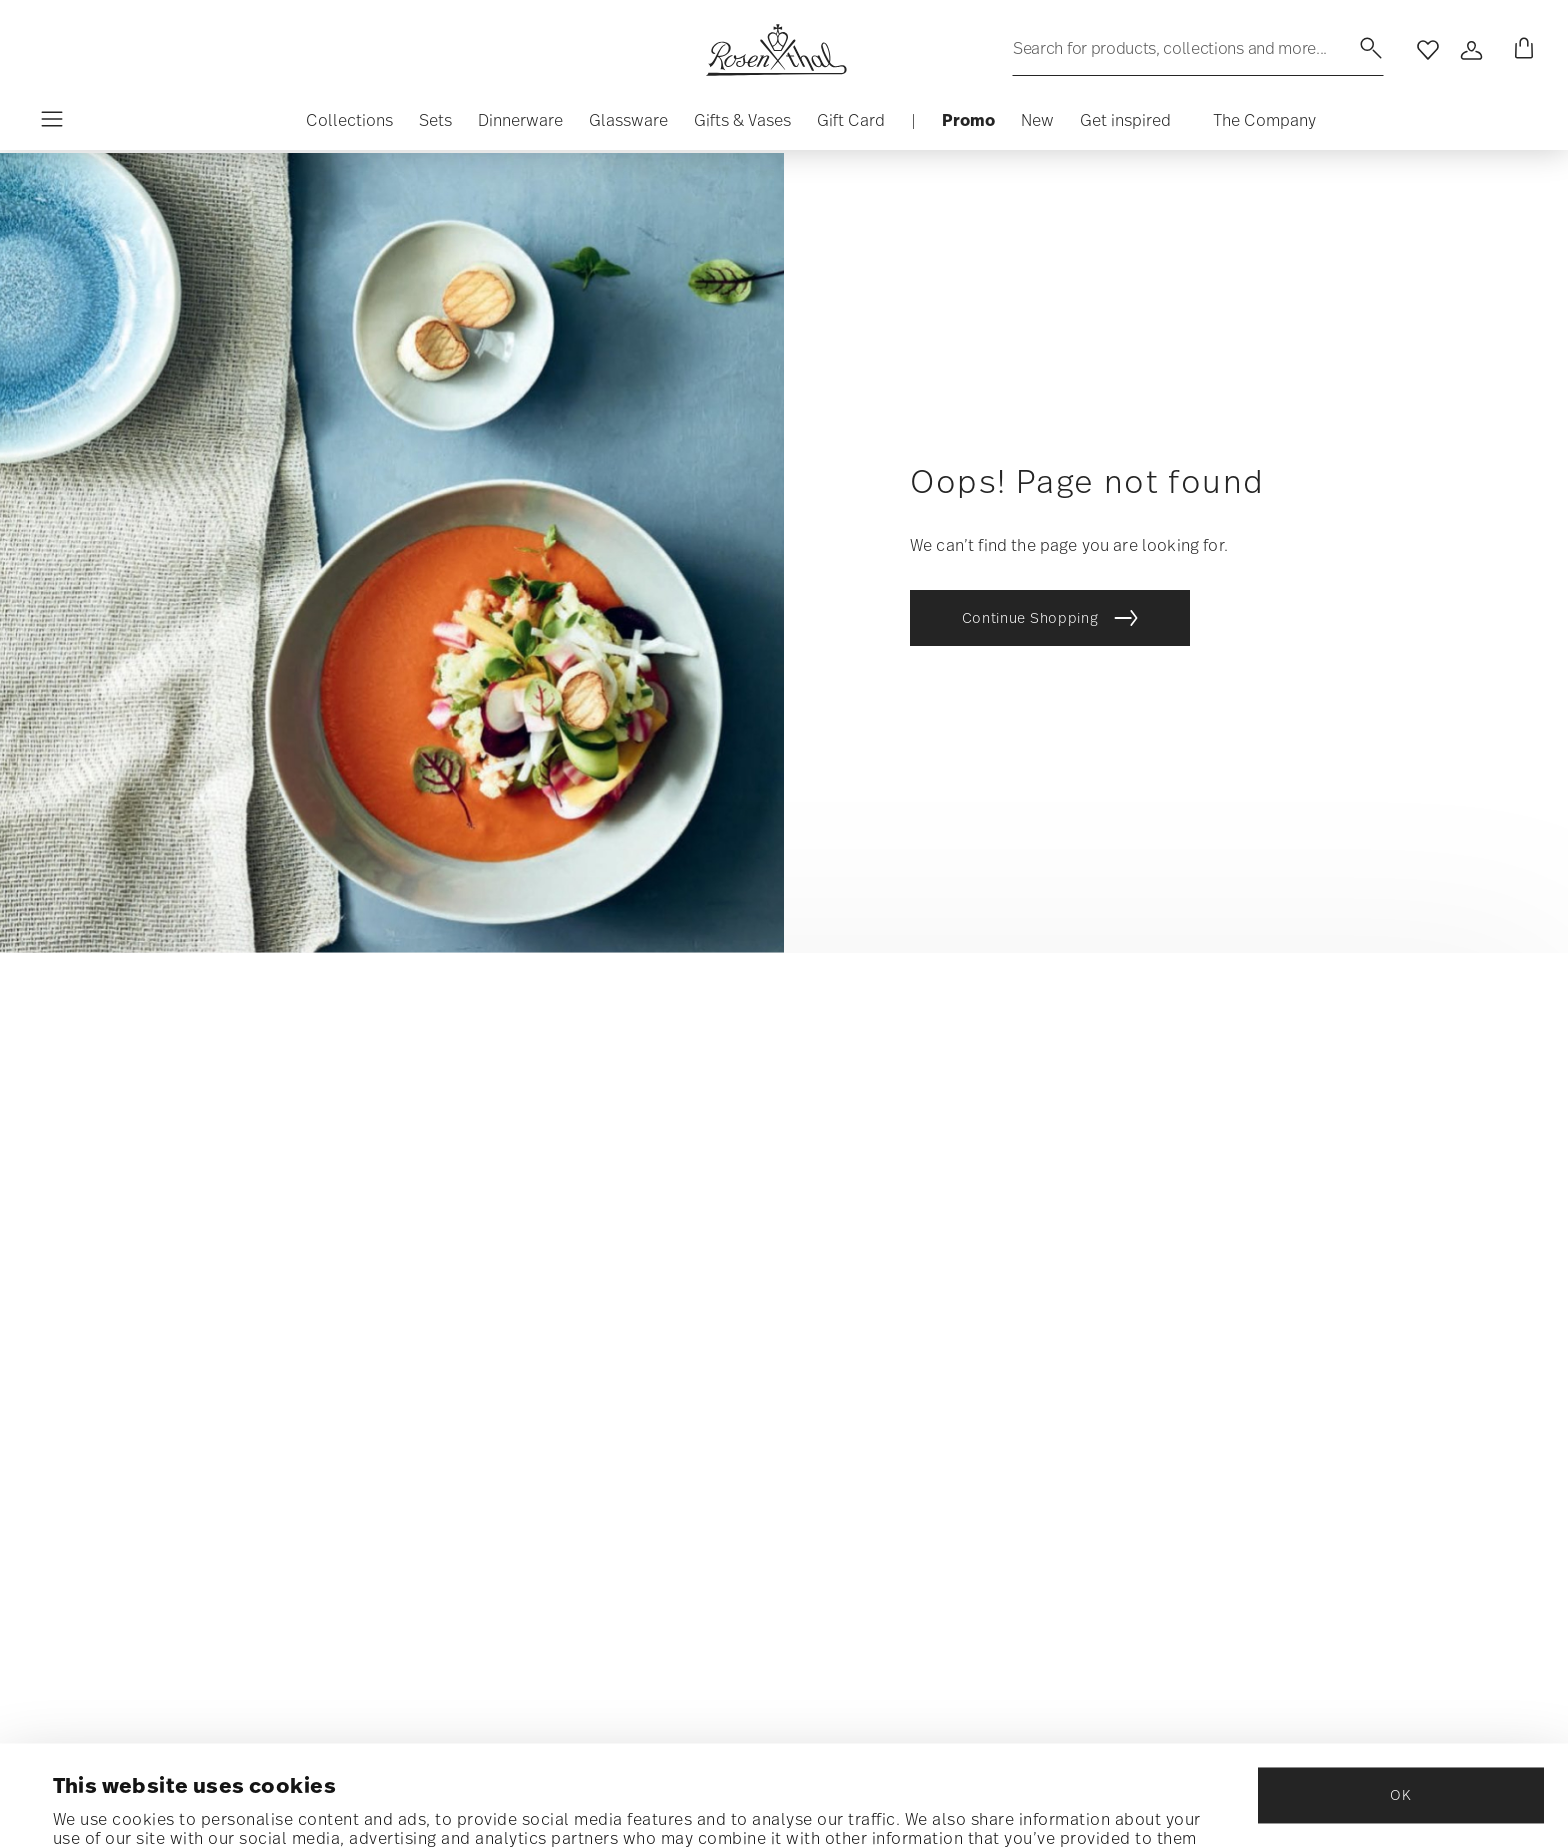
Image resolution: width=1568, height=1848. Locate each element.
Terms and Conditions (1313, 1352)
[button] (349, 125)
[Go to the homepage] (776, 50)
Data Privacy (316, 1447)
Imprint (1259, 1388)
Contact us (881, 1244)
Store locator (893, 1424)
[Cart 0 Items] (1520, 50)
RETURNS (869, 1388)
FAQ (852, 1280)
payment (869, 1352)
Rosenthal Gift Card (915, 1460)
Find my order (890, 1208)
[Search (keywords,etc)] (1198, 48)
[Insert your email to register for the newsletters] (334, 1310)
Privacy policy (1285, 1280)
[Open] (1472, 50)
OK (1400, 1690)
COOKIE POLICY (1283, 1316)
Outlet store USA (1295, 1244)
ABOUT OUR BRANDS (1298, 1208)
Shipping (871, 1316)
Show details (104, 1807)
